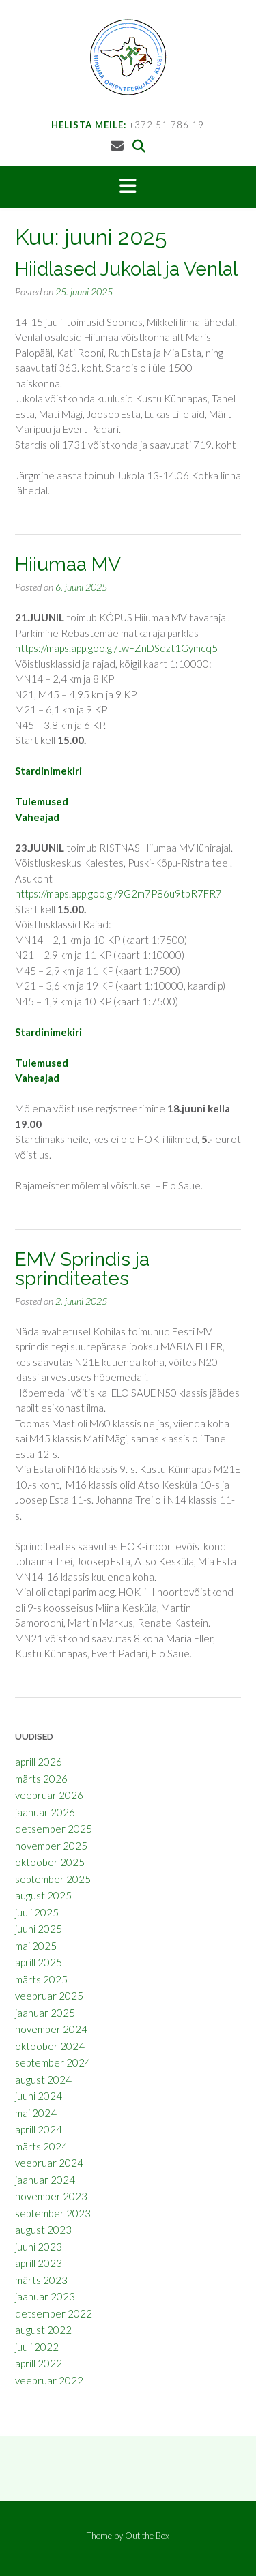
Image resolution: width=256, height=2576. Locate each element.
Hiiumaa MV (68, 564)
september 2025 (53, 1879)
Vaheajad (37, 817)
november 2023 (51, 2196)
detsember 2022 (53, 2313)
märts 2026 (41, 1779)
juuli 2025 (37, 1912)
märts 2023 (41, 2280)
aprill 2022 (38, 2363)
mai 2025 (36, 1946)
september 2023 (53, 2213)
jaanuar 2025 (45, 2013)
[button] (128, 187)
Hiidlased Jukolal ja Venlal (126, 269)
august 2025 (43, 1895)
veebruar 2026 (49, 1795)
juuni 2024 (38, 2096)
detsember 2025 (53, 1828)
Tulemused (41, 801)
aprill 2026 (38, 1762)
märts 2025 (41, 1979)
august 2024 (43, 2079)
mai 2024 (36, 2113)
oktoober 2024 (50, 2046)
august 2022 (43, 2330)
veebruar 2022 (49, 2380)
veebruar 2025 (49, 1995)
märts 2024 (41, 2146)
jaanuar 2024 (45, 2180)
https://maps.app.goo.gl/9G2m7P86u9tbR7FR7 (118, 893)
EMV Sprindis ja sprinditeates (82, 1269)
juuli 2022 (37, 2347)
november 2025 (51, 1845)
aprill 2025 (38, 1962)
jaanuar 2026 (45, 1812)
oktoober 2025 (50, 1862)
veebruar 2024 (49, 2163)
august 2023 (43, 2229)
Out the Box (147, 2535)
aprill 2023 (38, 2263)
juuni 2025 (38, 1929)
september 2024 (53, 2062)
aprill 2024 (38, 2129)
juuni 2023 (38, 2246)
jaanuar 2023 (45, 2296)
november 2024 (51, 2029)
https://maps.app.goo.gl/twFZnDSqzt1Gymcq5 (116, 648)
